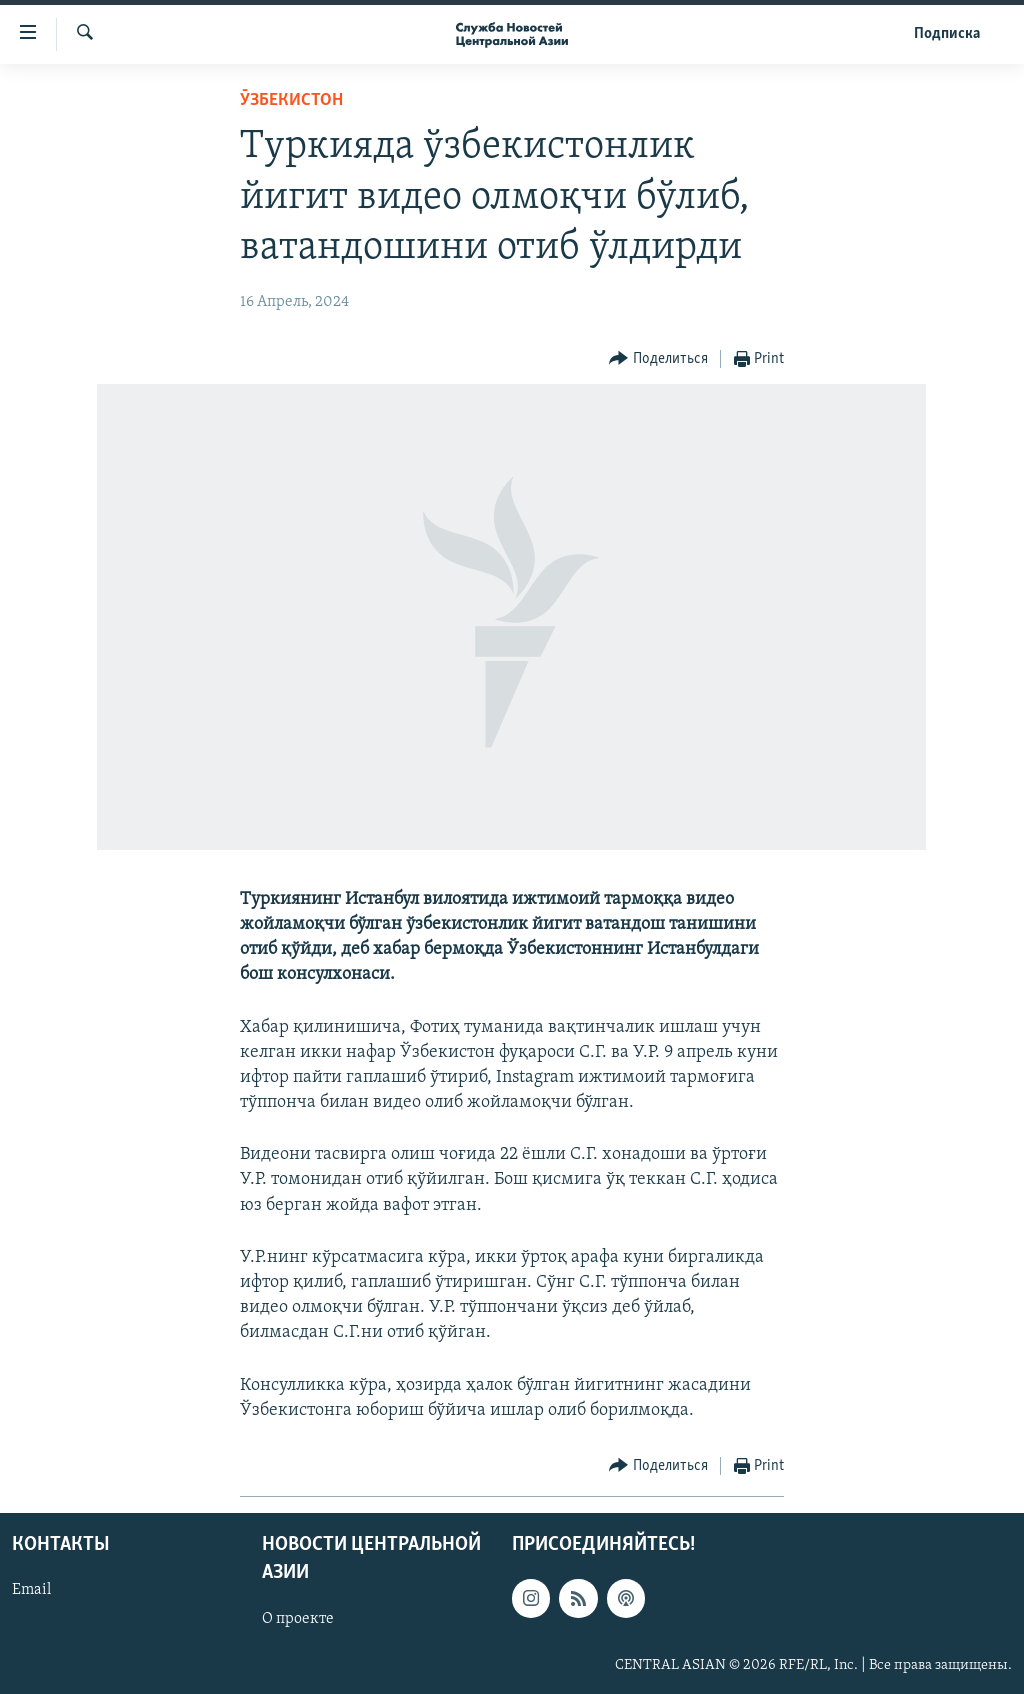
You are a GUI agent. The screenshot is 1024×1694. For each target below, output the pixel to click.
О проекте (298, 1619)
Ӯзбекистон (291, 100)
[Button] (658, 359)
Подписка (947, 34)
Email (31, 1590)
